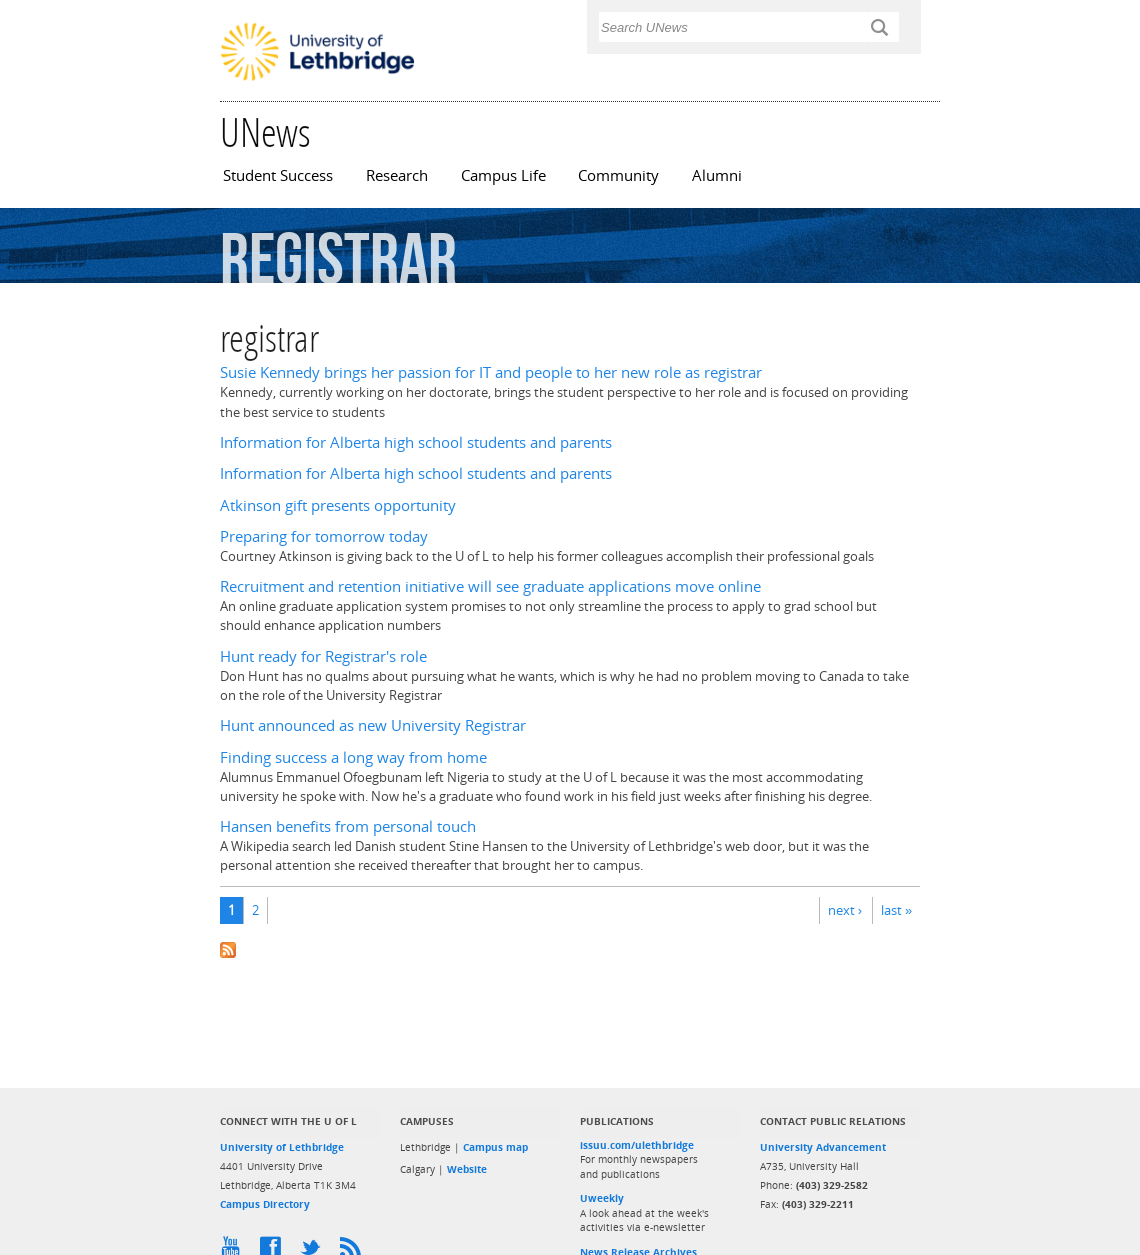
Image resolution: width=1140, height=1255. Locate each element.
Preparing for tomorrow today (324, 536)
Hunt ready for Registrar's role (323, 656)
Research (397, 175)
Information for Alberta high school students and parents (416, 442)
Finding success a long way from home (353, 757)
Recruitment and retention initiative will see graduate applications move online (490, 586)
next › (845, 910)
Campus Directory (265, 1204)
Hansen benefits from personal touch (348, 826)
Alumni (717, 175)
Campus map (495, 1147)
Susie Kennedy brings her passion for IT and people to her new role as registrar (491, 372)
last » (896, 910)
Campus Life (503, 175)
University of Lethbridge (282, 1147)
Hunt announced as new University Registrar (373, 725)
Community (618, 175)
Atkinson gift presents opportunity (338, 505)
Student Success (278, 175)
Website (467, 1169)
